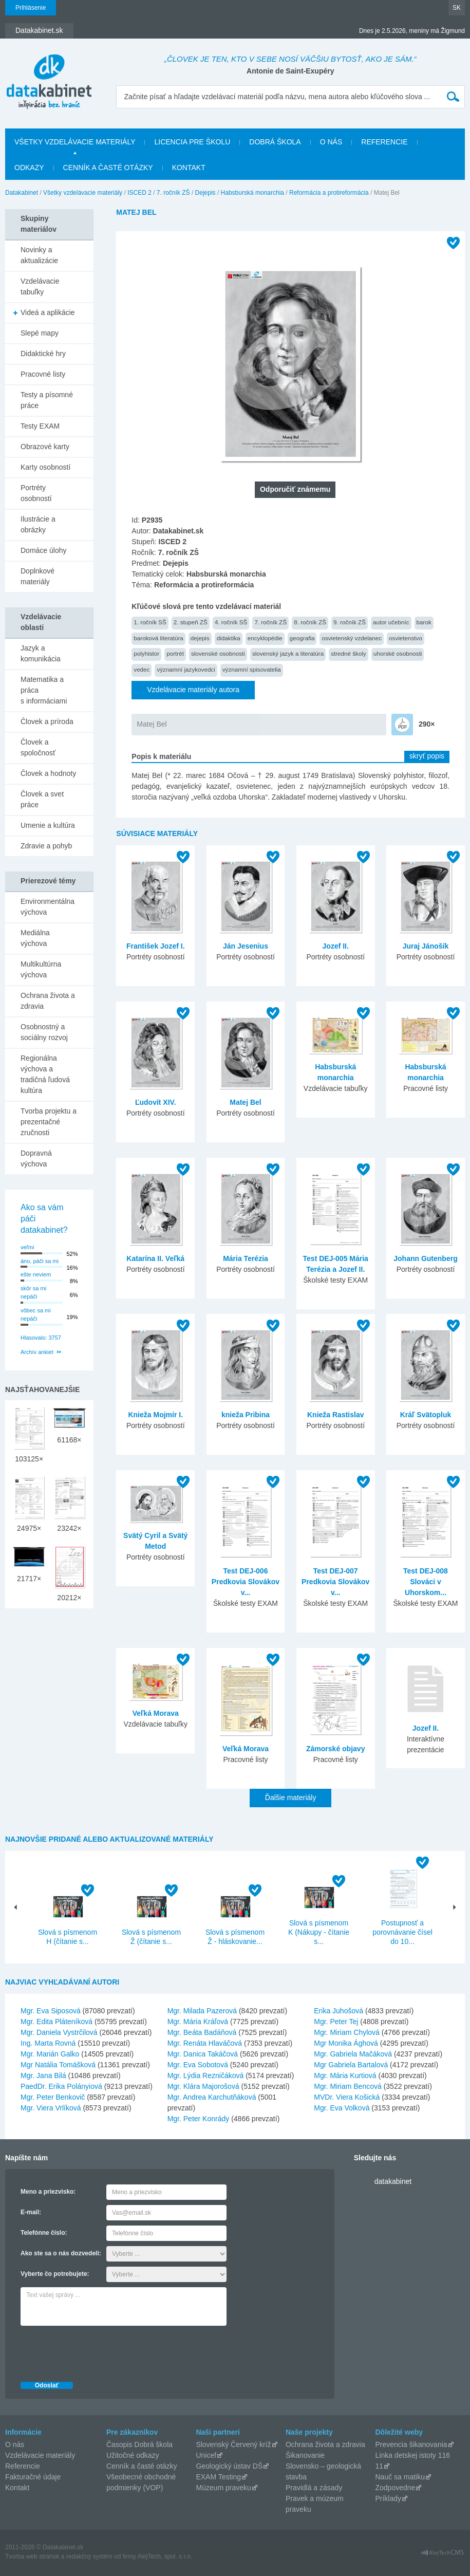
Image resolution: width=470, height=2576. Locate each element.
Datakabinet (21, 192)
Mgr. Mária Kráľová (197, 2021)
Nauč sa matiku (399, 2477)
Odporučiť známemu (295, 489)
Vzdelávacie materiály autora (193, 689)
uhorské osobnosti (397, 653)
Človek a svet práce (42, 799)
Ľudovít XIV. (155, 1102)
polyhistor (146, 653)
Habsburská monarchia (252, 192)
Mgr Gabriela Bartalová (351, 2065)
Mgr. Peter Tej (336, 2021)
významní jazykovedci (186, 669)
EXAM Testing (218, 2477)
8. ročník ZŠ (310, 622)
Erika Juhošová (338, 2011)
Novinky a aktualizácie (39, 255)
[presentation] (99, 2351)
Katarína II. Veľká (155, 1258)
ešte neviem (36, 1274)
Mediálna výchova (35, 938)
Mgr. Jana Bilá (43, 2075)
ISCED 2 (139, 192)
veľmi (27, 1247)
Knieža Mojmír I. (155, 1415)
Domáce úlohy (44, 550)
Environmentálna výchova (47, 906)
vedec (141, 669)
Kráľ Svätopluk (426, 1415)
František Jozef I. (155, 946)
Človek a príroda (47, 721)
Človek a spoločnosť (38, 747)
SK (457, 7)
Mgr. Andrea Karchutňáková (211, 2097)
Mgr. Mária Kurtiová (345, 2075)
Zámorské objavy (335, 1749)
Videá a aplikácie (48, 312)
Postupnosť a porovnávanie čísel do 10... (402, 1932)
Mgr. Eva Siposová (51, 2011)
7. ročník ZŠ (173, 192)
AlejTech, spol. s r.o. (164, 2556)
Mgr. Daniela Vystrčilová (59, 2032)
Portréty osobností (36, 493)
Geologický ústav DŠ (229, 2466)
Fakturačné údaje (33, 2477)
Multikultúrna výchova (41, 969)
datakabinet (392, 2181)
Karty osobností (45, 467)
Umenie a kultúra (48, 825)
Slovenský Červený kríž (233, 2444)
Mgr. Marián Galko (50, 2054)
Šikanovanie (305, 2455)
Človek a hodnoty (48, 773)
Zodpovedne (395, 2488)
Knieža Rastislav (335, 1415)
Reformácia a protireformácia (329, 192)
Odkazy (29, 167)
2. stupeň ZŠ (191, 622)
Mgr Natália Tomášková (58, 2065)
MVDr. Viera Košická (347, 2097)
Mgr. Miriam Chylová (347, 2032)
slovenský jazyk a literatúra (288, 653)
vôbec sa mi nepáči (36, 1314)
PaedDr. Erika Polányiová (61, 2086)
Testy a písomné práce (47, 400)
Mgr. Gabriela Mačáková (353, 2054)
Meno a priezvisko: (48, 2191)
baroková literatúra (158, 638)
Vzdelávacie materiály (40, 2455)
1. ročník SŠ (150, 622)
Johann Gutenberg (425, 1258)
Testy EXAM (40, 426)
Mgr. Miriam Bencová (347, 2086)
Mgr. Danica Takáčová (202, 2054)
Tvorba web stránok (32, 2556)
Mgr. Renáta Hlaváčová (204, 2043)
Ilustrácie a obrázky (38, 524)
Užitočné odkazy (132, 2455)
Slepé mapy (40, 333)
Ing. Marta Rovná (48, 2043)
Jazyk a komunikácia (41, 653)
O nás (331, 142)
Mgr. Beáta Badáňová (202, 2032)
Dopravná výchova (36, 1158)
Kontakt (188, 167)
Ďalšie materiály (290, 1797)
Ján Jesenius (245, 946)
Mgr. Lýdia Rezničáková (205, 2075)
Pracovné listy (43, 374)
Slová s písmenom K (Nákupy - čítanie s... (318, 1932)
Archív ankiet (37, 1352)
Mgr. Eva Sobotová (197, 2065)
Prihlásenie (30, 7)
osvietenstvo (405, 638)
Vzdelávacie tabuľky (40, 286)
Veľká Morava (156, 1713)
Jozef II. (336, 946)
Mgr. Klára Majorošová (203, 2086)
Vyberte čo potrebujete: (55, 2273)
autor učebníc (391, 622)
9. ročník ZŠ (349, 622)
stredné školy (348, 653)
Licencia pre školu (192, 142)
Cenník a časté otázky (108, 167)
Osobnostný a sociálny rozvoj (44, 1032)
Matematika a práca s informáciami (44, 690)
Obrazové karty (45, 446)
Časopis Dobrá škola (139, 2444)
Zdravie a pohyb (46, 846)
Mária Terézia (245, 1258)
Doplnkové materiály (37, 576)
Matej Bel (151, 724)
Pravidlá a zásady (314, 2488)
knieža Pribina (245, 1415)
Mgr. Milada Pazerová (202, 2011)
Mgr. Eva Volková (341, 2108)
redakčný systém (89, 2556)
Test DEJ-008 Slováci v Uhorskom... (425, 1582)
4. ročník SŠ (231, 622)
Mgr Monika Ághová (346, 2043)
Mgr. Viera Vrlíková (51, 2108)
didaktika (228, 638)
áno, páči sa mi (40, 1261)
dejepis (200, 638)
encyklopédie (265, 638)
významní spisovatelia (251, 669)
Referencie (384, 142)
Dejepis (205, 192)
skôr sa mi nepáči (33, 1292)
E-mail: (31, 2212)
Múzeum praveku (223, 2488)
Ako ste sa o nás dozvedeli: (61, 2253)
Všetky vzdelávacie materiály (74, 142)
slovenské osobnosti (218, 653)
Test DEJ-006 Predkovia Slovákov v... (245, 1582)
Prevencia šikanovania (411, 2444)
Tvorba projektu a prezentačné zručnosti (49, 1122)
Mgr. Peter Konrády (198, 2119)
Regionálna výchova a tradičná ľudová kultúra (45, 1074)
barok (424, 622)
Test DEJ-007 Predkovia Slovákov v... (335, 1582)
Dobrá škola (274, 142)
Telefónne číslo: (44, 2232)
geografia (302, 638)
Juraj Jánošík (426, 946)
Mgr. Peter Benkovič (53, 2097)
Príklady (388, 2498)
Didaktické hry (43, 353)
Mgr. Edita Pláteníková (56, 2021)
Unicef (206, 2455)
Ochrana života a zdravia (48, 1000)
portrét (175, 653)
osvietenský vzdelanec (352, 638)
